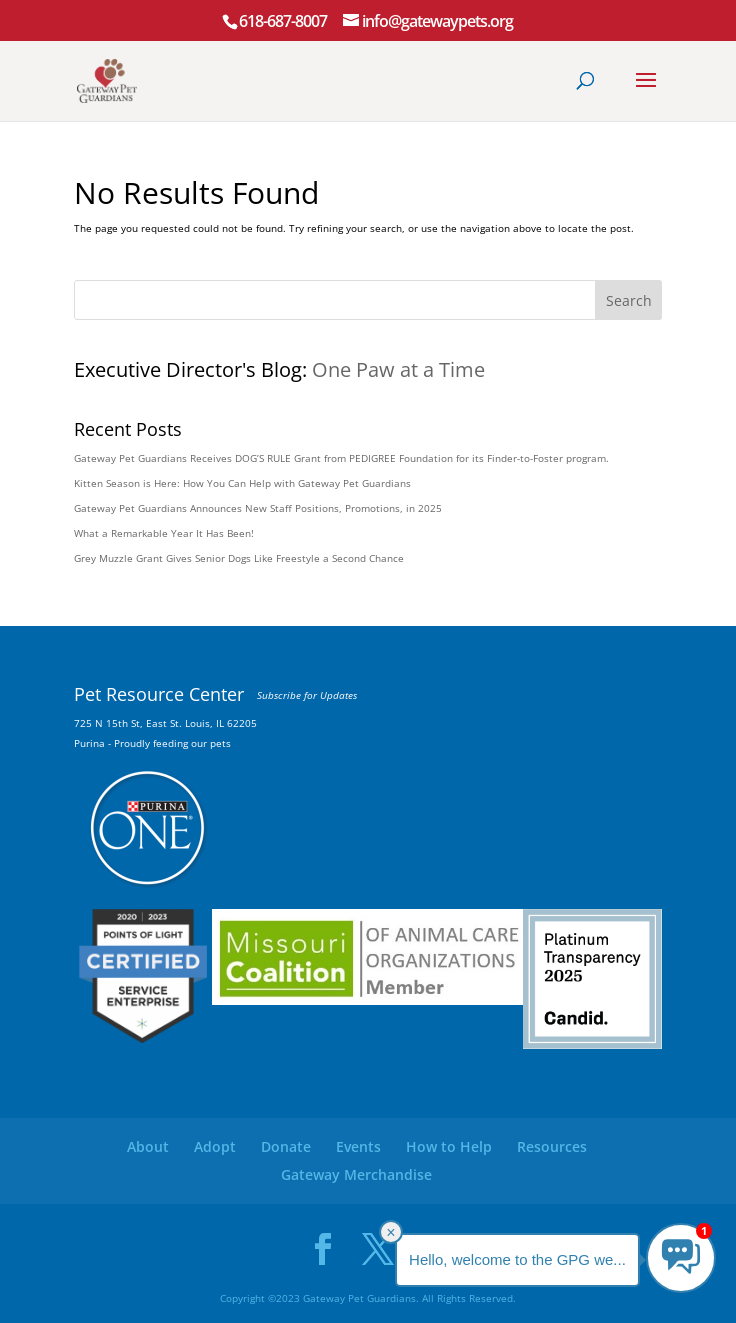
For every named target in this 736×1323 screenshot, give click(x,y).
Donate (286, 1146)
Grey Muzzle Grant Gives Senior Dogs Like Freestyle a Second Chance (239, 558)
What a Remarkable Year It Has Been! (164, 533)
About (148, 1146)
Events (358, 1146)
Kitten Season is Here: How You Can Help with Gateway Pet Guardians (242, 483)
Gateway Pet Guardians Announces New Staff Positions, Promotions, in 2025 (258, 508)
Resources (552, 1146)
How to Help (449, 1146)
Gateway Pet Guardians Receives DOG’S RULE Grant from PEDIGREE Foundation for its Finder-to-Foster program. (341, 458)
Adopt (215, 1146)
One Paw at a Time (398, 369)
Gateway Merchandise (356, 1174)
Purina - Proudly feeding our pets (152, 743)
